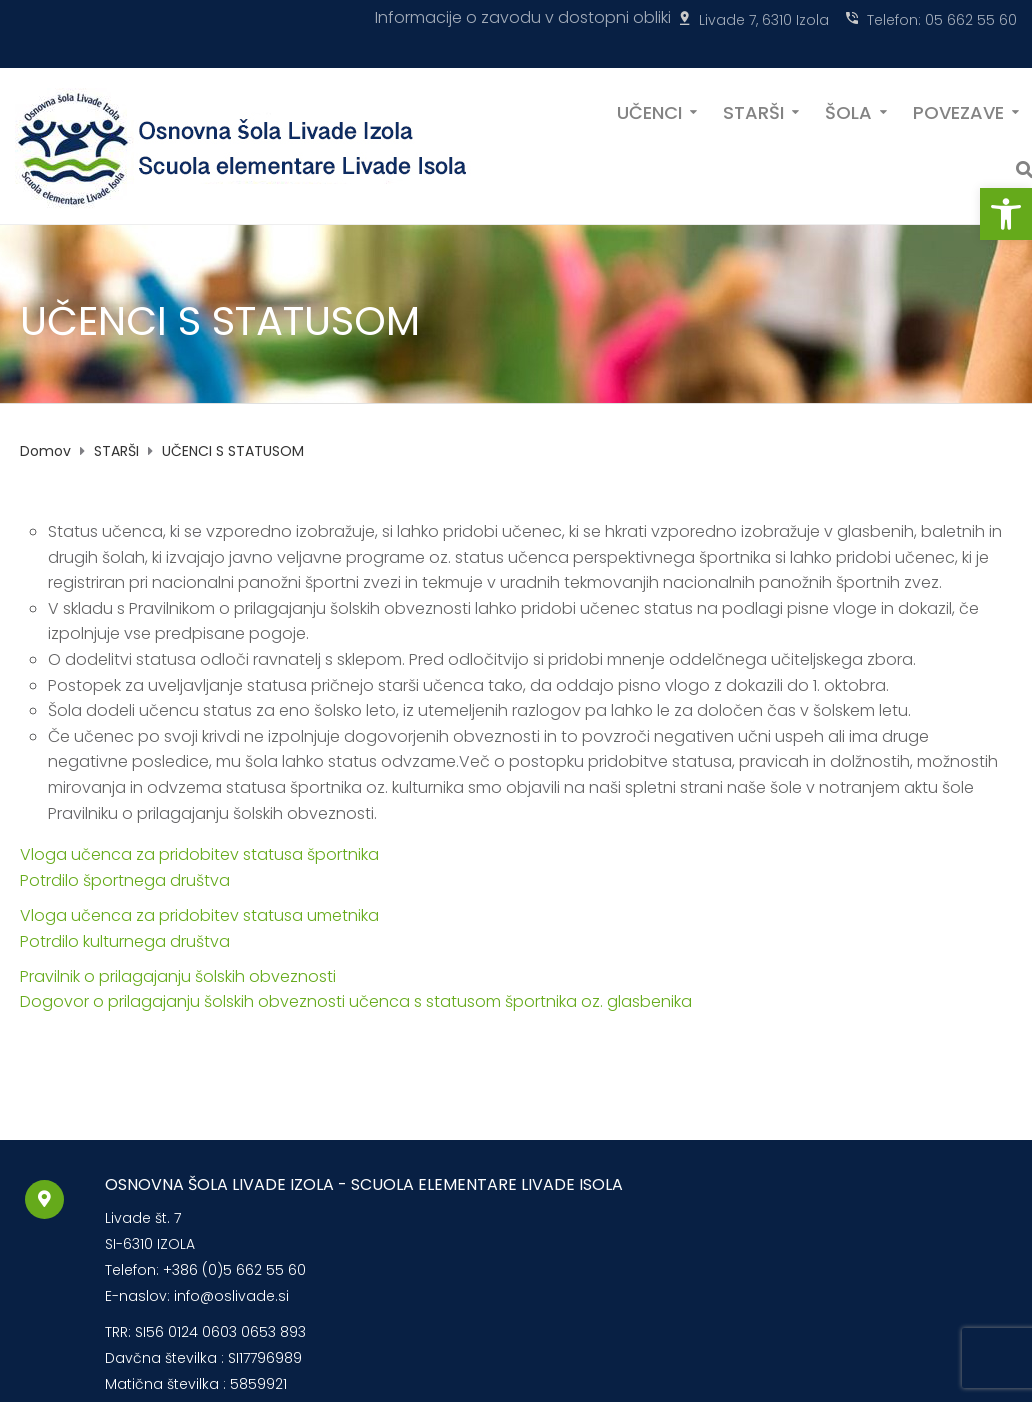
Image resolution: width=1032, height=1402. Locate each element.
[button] (1006, 214)
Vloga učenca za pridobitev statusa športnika (199, 854)
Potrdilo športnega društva (125, 880)
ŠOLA (848, 111)
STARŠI (753, 111)
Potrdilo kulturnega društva (125, 941)
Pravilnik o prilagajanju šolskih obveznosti (178, 976)
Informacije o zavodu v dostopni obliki (523, 17)
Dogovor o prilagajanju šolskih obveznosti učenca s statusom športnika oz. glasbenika (356, 1001)
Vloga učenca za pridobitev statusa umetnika (199, 915)
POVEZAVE (958, 111)
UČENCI (649, 111)
